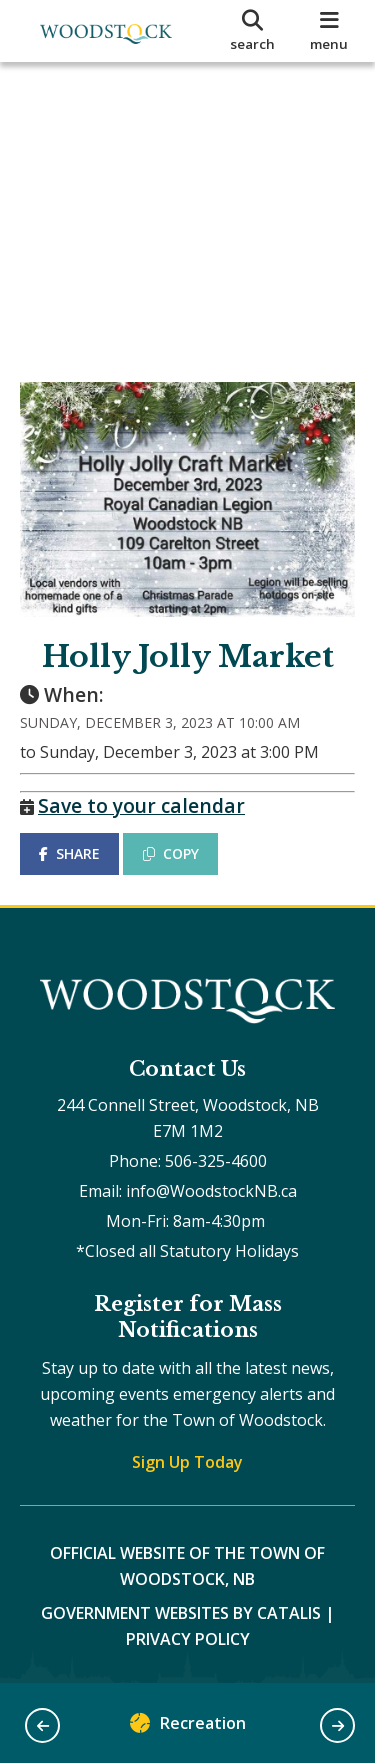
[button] (42, 1725)
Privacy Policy (188, 1639)
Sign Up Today (187, 1462)
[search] (253, 31)
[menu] (329, 31)
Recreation (188, 1727)
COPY (171, 853)
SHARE (69, 853)
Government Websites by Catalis (181, 1613)
